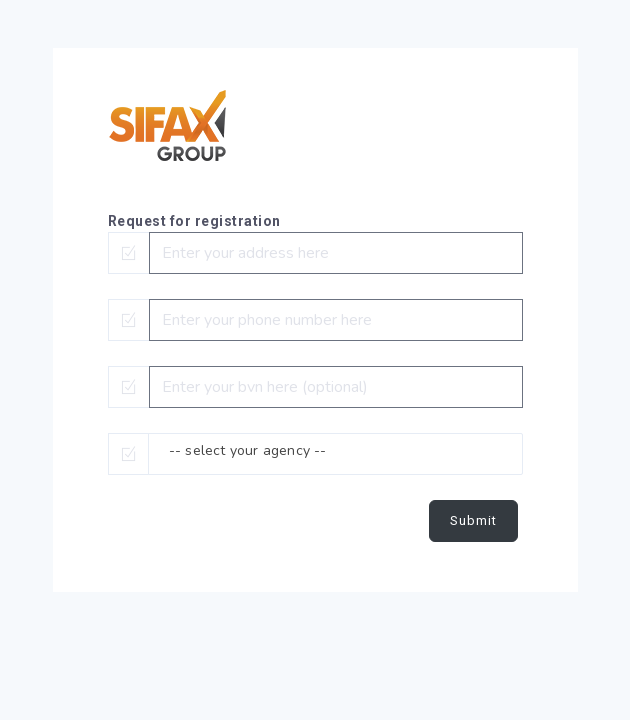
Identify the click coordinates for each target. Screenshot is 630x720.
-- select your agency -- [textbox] (248, 450)
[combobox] (335, 454)
